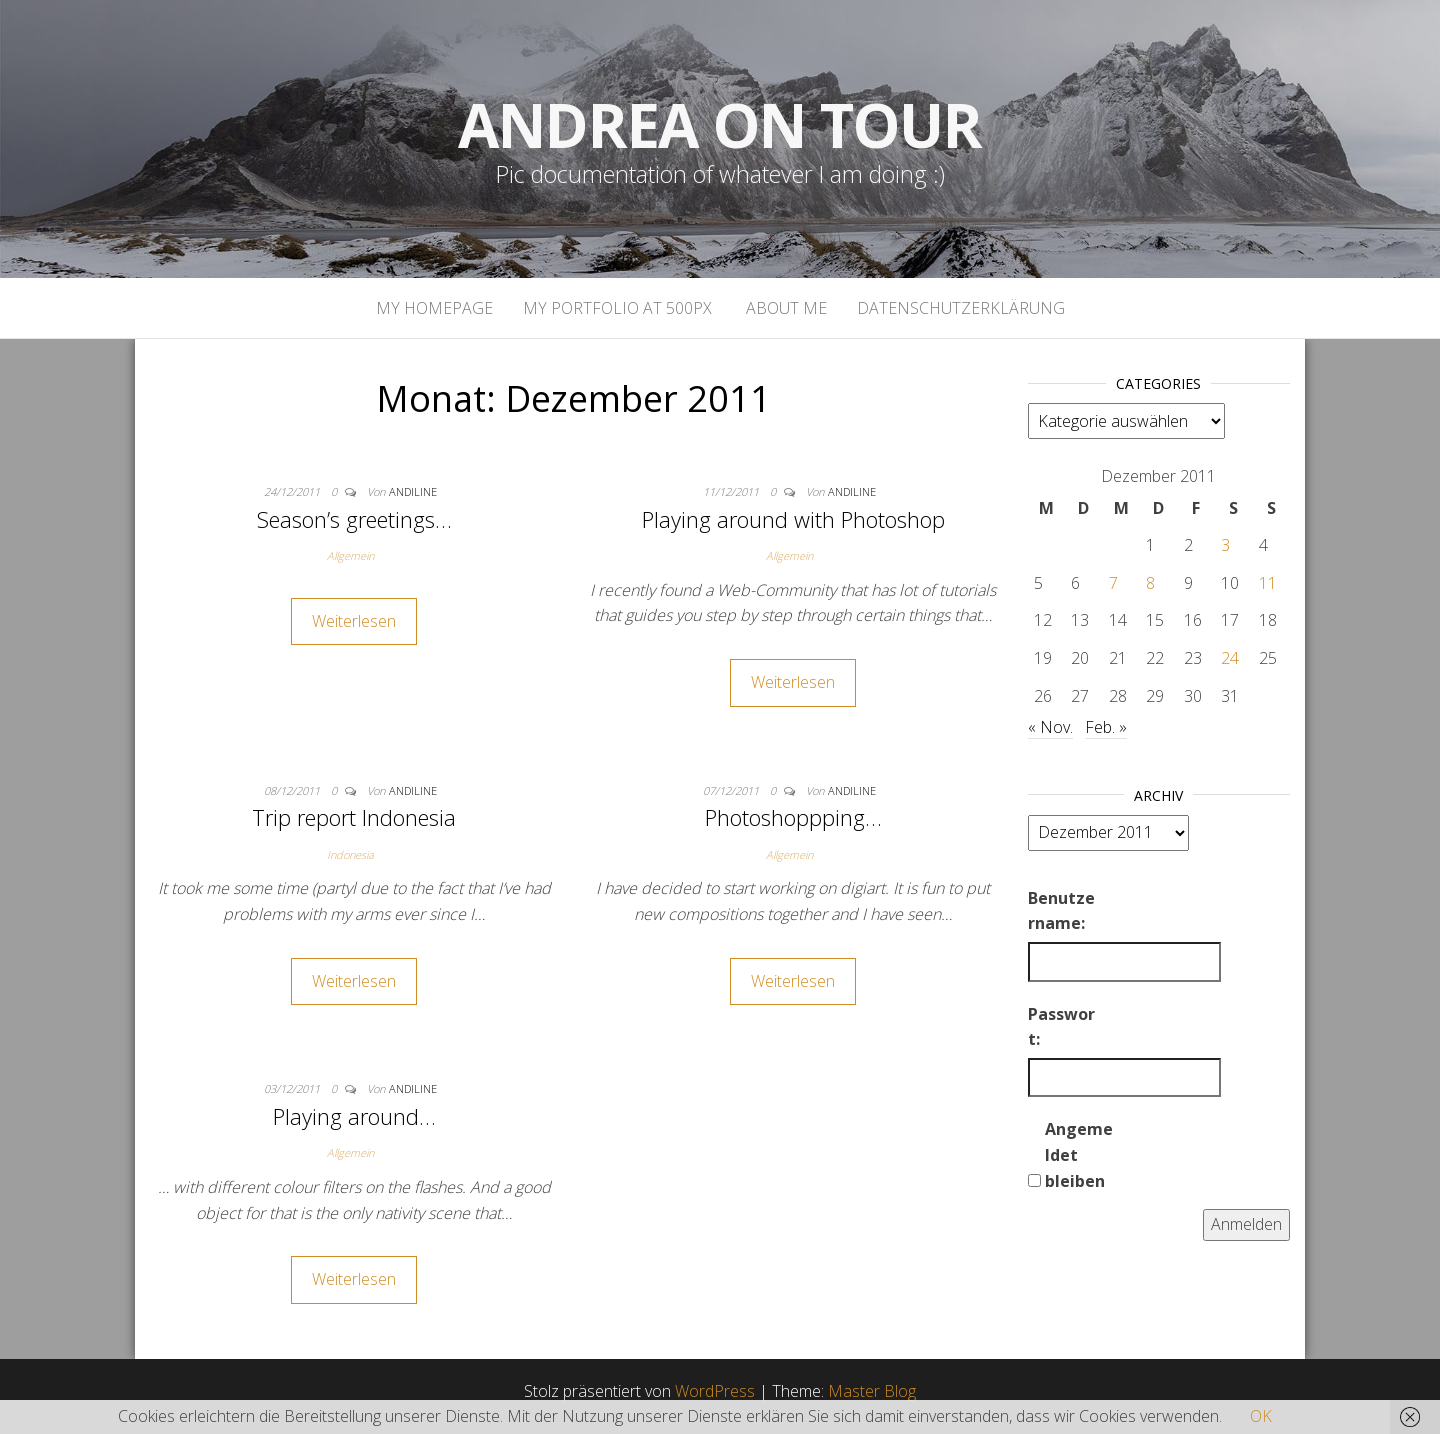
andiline (413, 491)
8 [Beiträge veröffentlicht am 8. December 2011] (1150, 583)
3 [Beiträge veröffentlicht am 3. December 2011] (1225, 545)
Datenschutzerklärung (961, 308)
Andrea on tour (719, 125)
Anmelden (1246, 1224)
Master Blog (872, 1391)
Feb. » (1106, 727)
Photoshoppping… (793, 817)
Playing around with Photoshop (793, 519)
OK (1261, 1416)
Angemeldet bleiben (1079, 1154)
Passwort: (1061, 1027)
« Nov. (1050, 727)
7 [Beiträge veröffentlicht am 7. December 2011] (1113, 583)
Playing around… (354, 1116)
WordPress (715, 1391)
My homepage (434, 308)
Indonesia (350, 854)
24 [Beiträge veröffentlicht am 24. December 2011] (1230, 658)
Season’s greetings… (354, 519)
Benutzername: (1061, 911)
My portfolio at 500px (617, 308)
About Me (784, 308)
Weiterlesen (354, 621)
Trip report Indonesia (354, 817)
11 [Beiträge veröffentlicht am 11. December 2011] (1268, 583)
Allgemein (350, 555)
